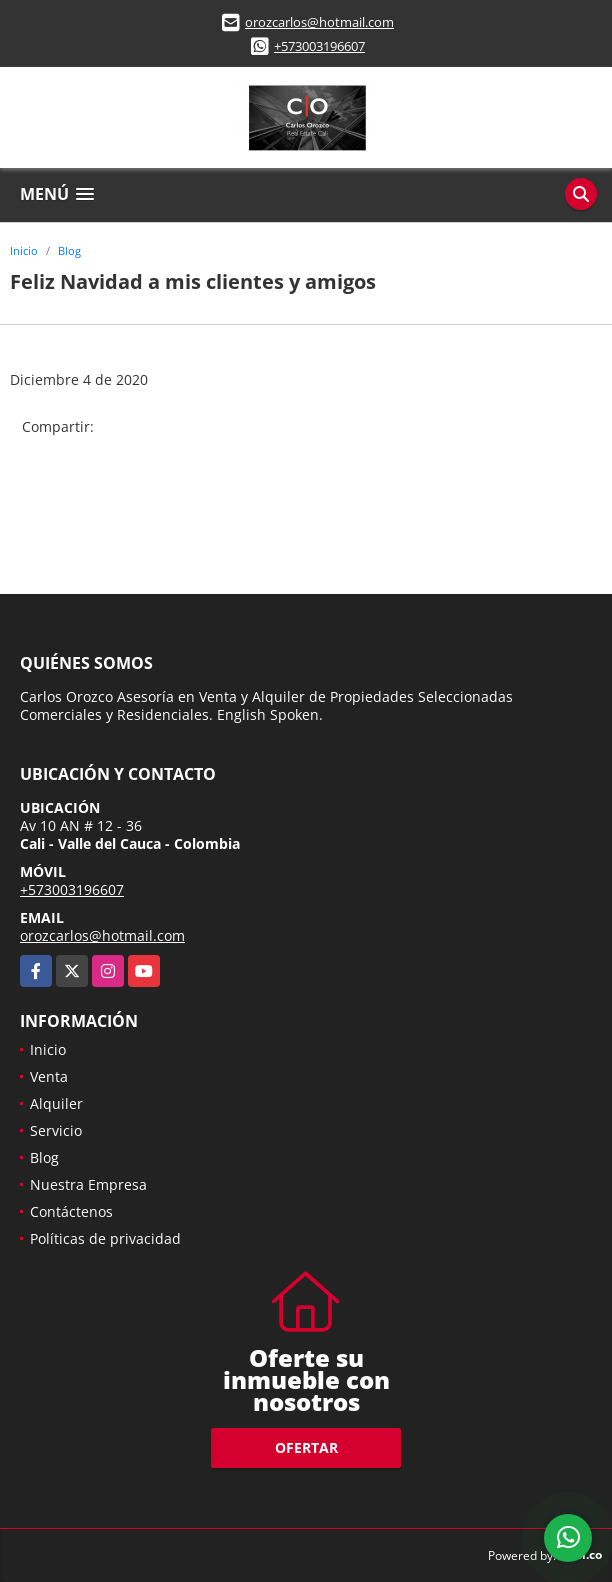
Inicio (24, 250)
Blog (69, 250)
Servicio (56, 1130)
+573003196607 (319, 46)
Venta (49, 1076)
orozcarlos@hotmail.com (319, 22)
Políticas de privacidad (105, 1238)
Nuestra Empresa (88, 1184)
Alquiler (56, 1103)
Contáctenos (71, 1211)
